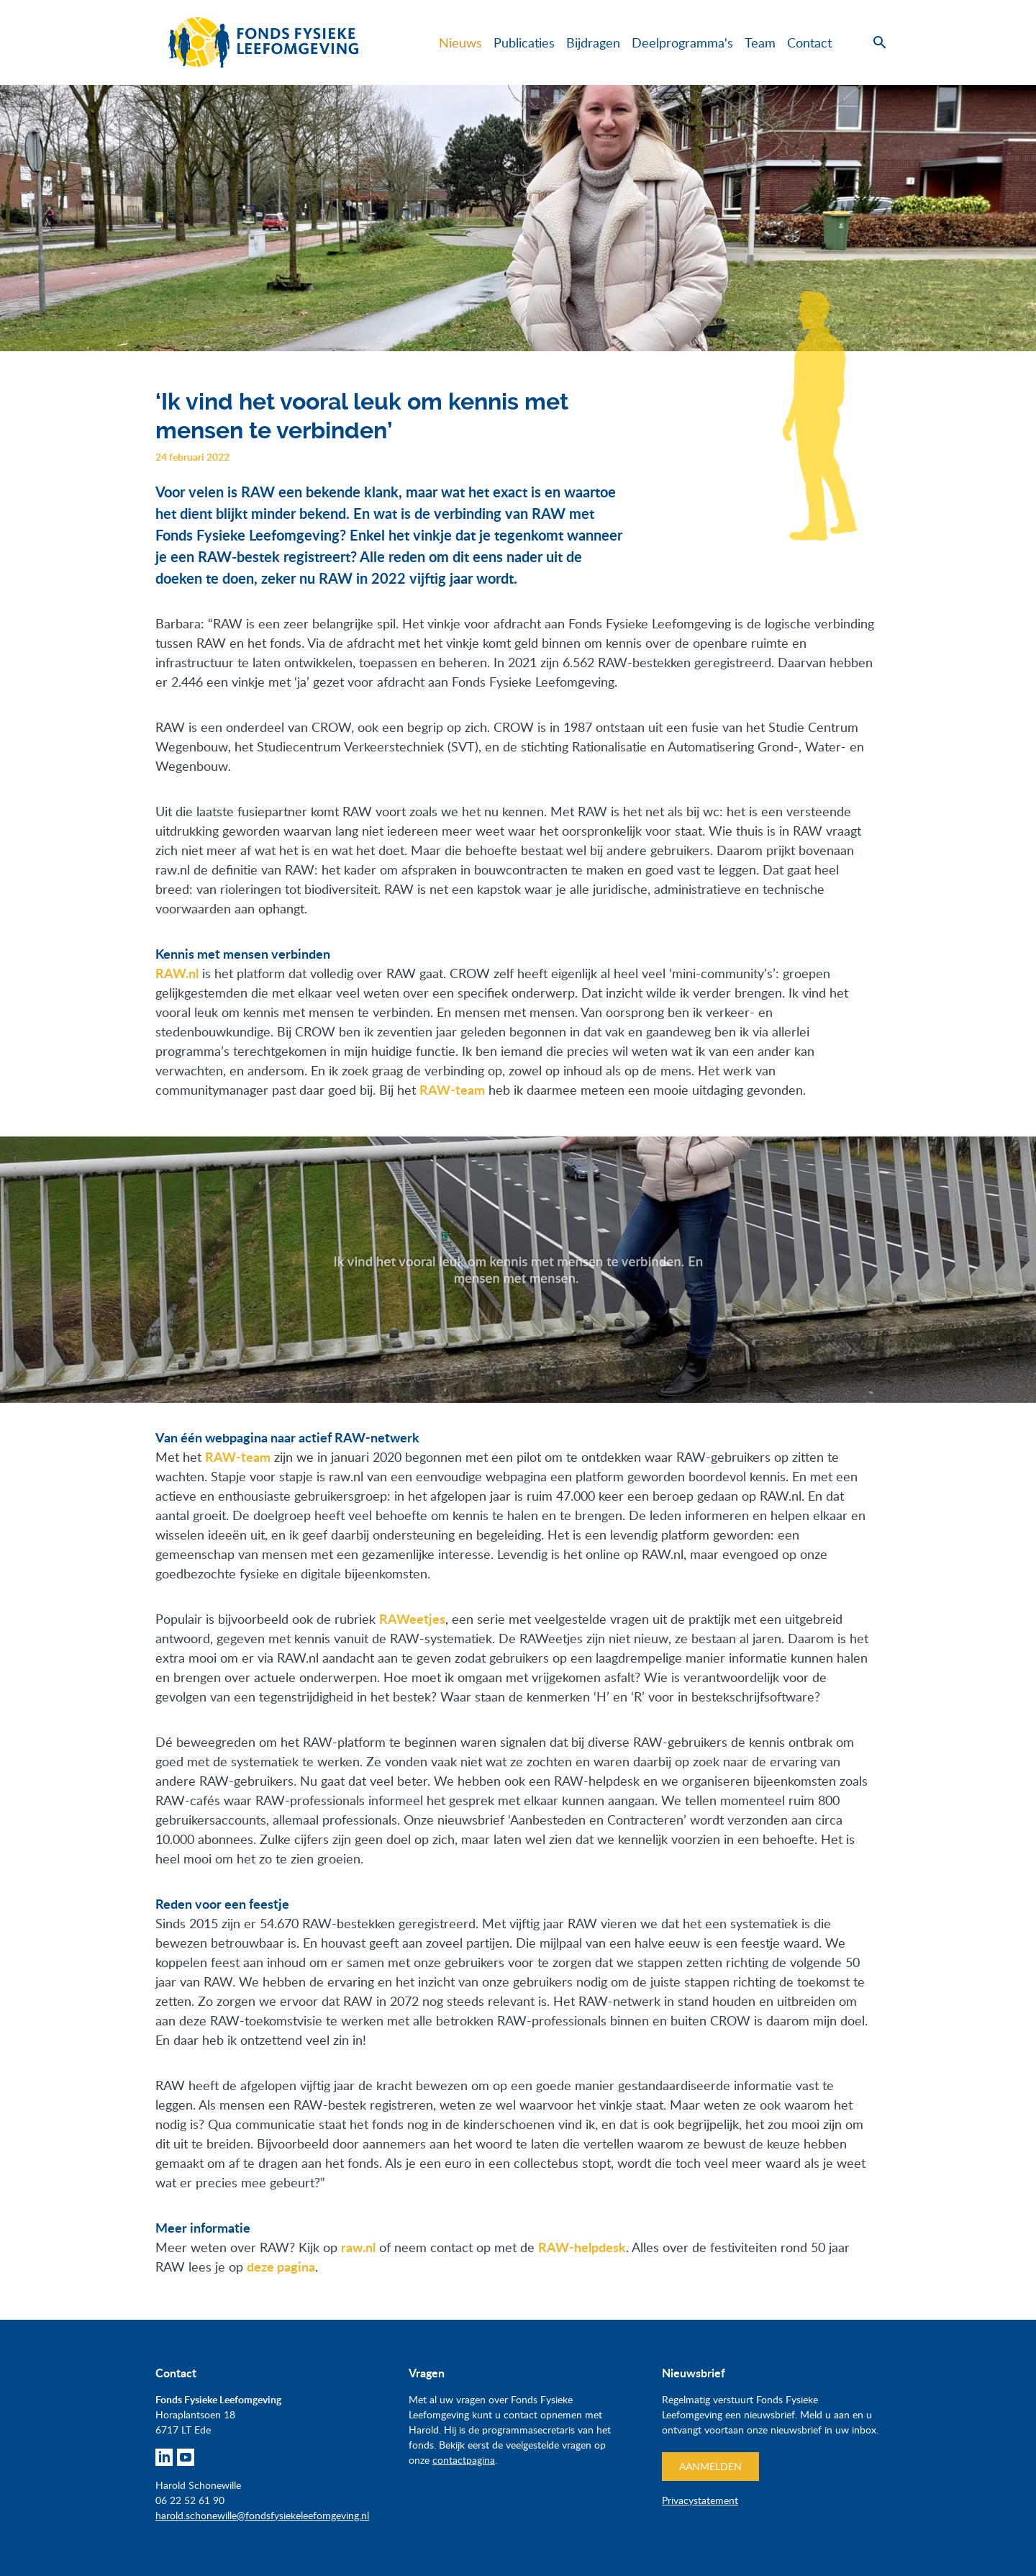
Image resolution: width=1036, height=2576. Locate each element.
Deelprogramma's (682, 42)
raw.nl (358, 2247)
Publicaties (524, 42)
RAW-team (238, 1456)
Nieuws (460, 42)
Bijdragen (593, 42)
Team (760, 42)
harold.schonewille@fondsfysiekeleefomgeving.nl (262, 2515)
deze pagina (281, 2266)
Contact (809, 42)
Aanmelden (710, 2466)
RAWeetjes (412, 1618)
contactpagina (463, 2460)
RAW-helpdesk (582, 2247)
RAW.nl (177, 973)
